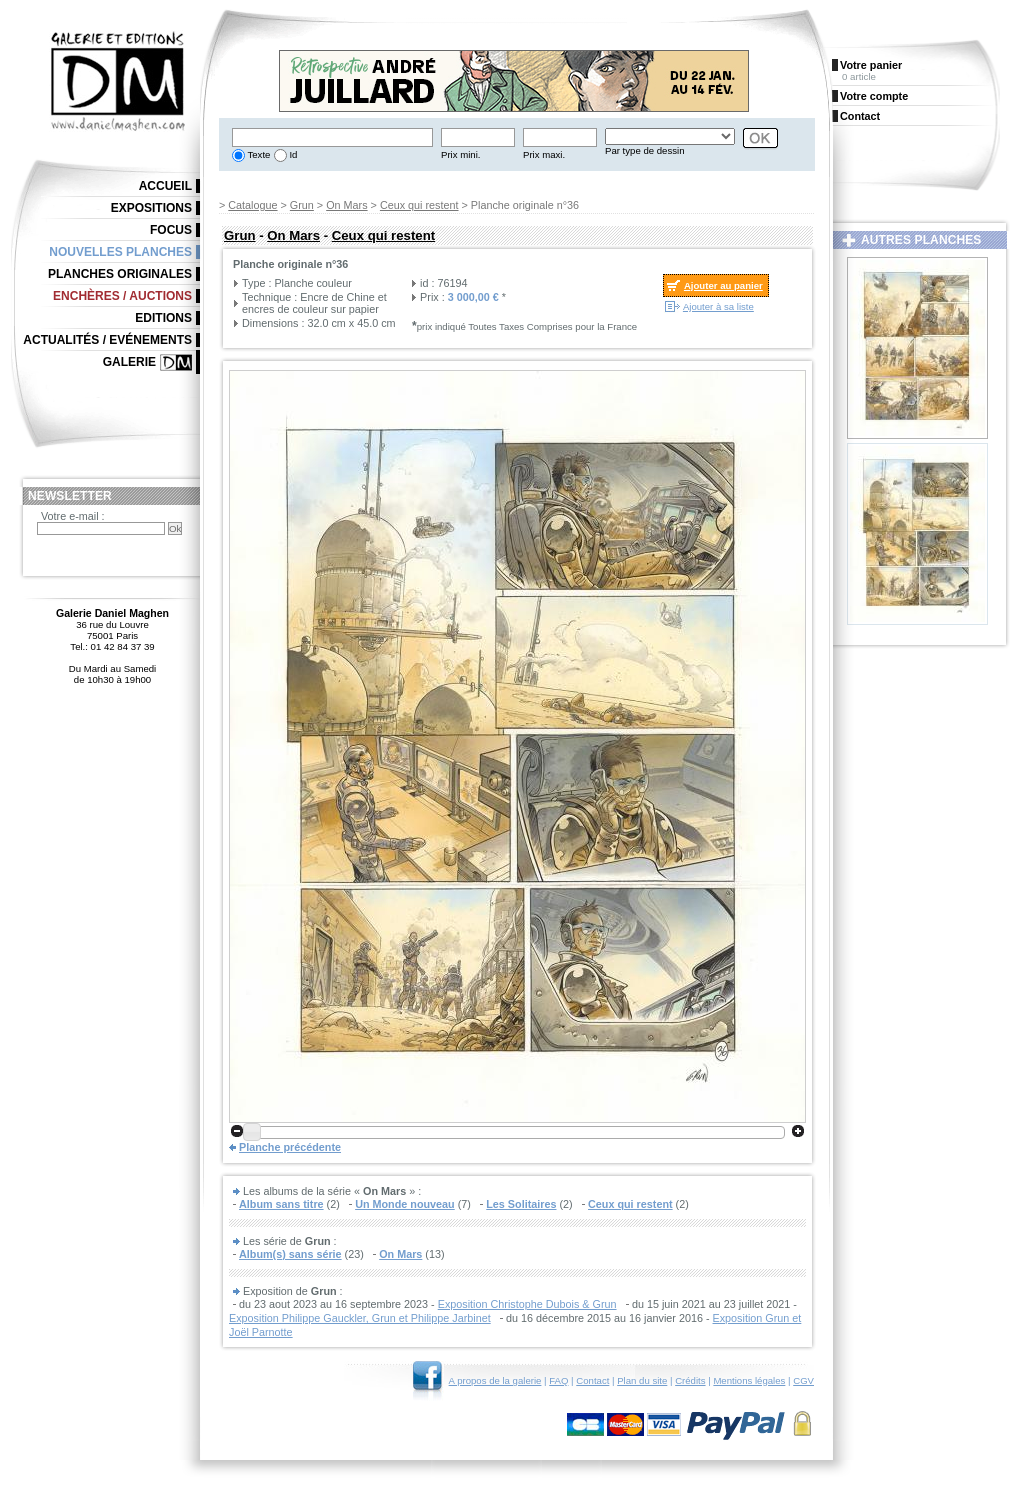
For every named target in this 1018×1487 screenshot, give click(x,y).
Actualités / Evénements (107, 340)
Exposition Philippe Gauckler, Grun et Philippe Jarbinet (360, 1318)
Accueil (165, 186)
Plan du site (642, 1380)
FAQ (558, 1380)
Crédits (690, 1380)
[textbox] (332, 137)
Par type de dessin (644, 150)
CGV (803, 1380)
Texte (257, 154)
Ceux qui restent (419, 205)
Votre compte (874, 96)
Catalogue (252, 205)
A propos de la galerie (495, 1380)
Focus (171, 230)
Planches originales (120, 274)
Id (292, 154)
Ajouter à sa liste (718, 306)
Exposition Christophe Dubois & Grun (527, 1304)
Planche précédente (290, 1147)
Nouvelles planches (120, 252)
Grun (302, 205)
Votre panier (871, 65)
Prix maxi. (544, 154)
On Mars (346, 205)
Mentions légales (749, 1380)
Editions (163, 318)
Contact (592, 1380)
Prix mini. (460, 154)
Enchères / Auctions (122, 296)
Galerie (129, 362)
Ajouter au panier (723, 285)
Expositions (151, 208)
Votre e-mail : (73, 516)
